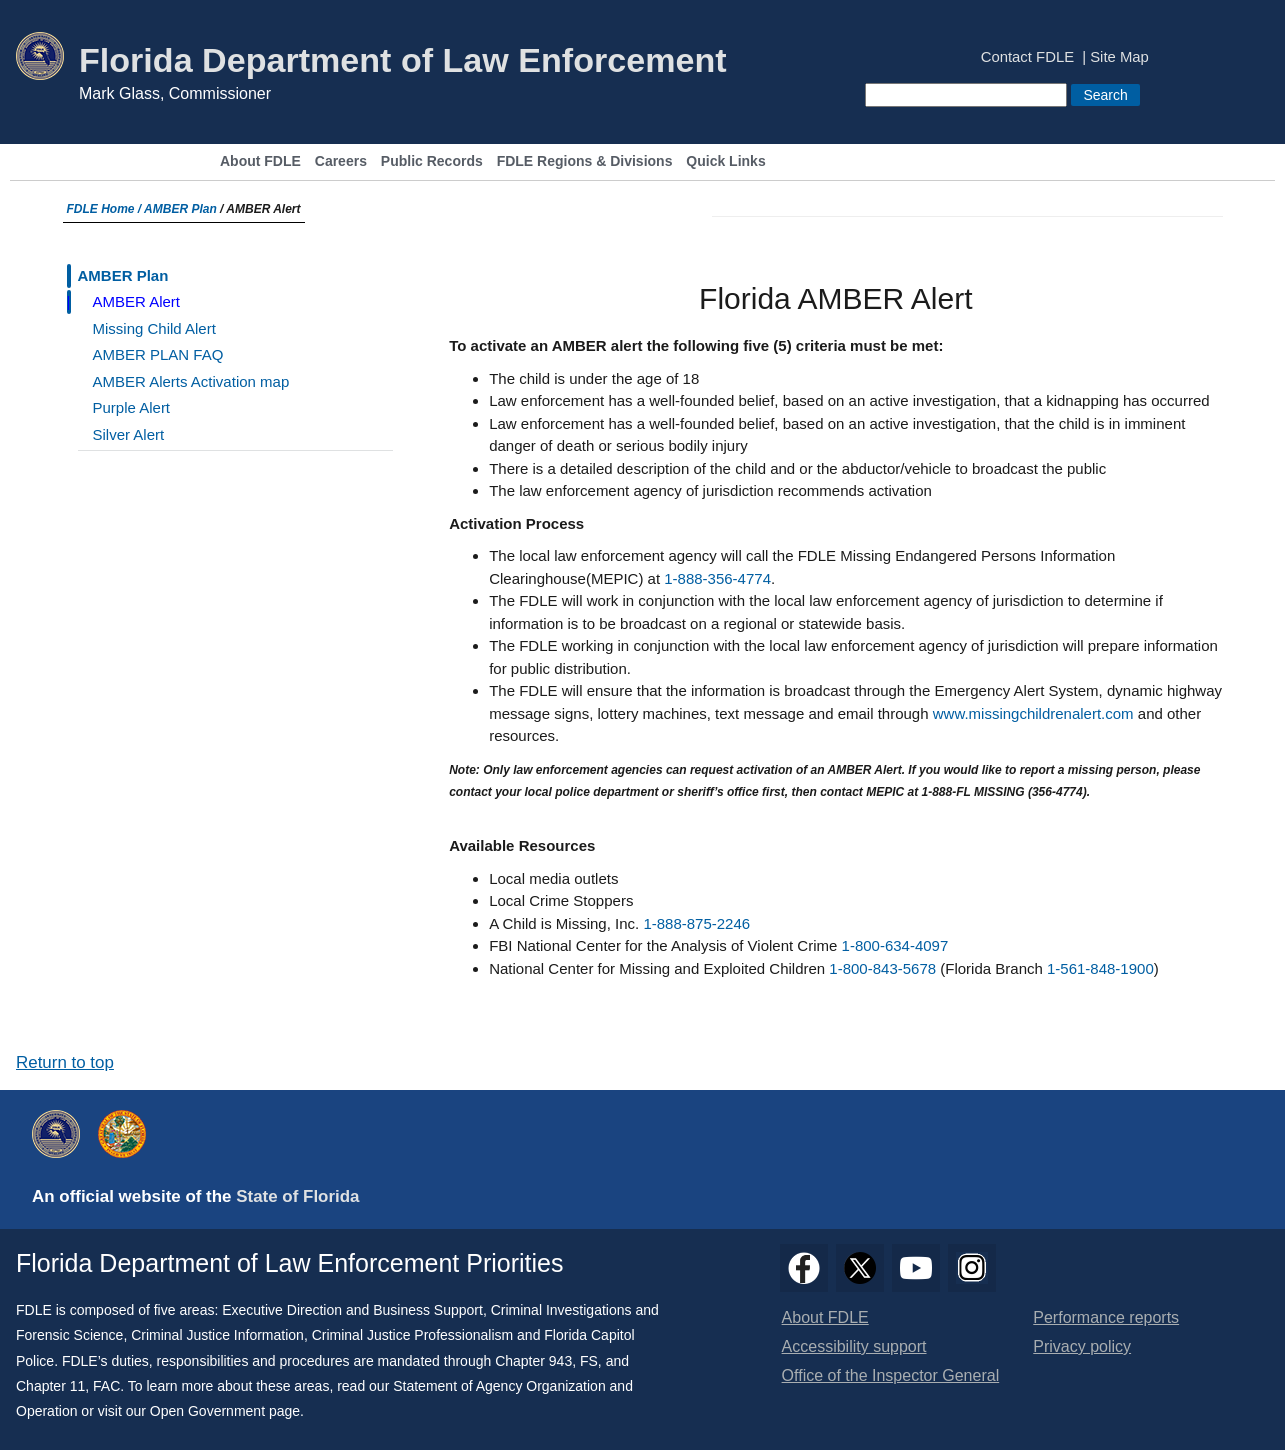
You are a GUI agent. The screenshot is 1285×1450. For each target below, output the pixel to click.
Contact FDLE (1027, 57)
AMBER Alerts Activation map (191, 381)
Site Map (1119, 57)
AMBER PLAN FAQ (158, 354)
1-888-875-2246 (696, 923)
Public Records (432, 161)
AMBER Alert (137, 301)
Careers (341, 161)
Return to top (65, 1062)
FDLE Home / (106, 209)
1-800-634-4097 (895, 945)
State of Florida (297, 1196)
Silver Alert (129, 434)
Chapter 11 (50, 1386)
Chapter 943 (533, 1361)
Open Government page (225, 1411)
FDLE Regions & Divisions (585, 161)
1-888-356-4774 (717, 578)
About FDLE (260, 161)
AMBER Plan (180, 209)
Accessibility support (854, 1346)
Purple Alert (132, 407)
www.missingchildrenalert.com (1033, 713)
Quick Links (725, 161)
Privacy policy (1082, 1346)
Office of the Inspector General (891, 1375)
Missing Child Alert (154, 328)
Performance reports (1106, 1317)
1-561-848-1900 (1100, 968)
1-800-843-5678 (882, 968)
